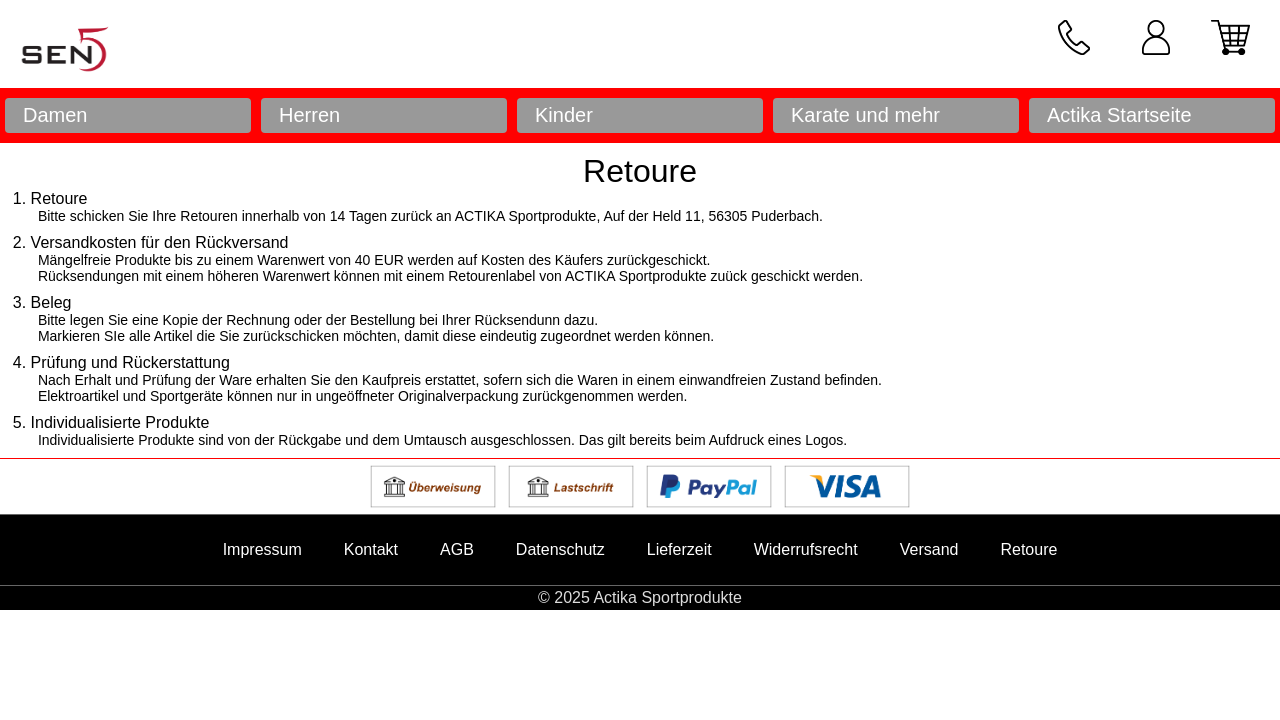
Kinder (564, 115)
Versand (929, 549)
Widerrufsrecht (806, 549)
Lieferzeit (679, 549)
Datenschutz (560, 549)
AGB (457, 549)
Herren (309, 115)
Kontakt (371, 549)
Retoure (1028, 549)
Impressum (262, 549)
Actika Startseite (1119, 115)
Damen (55, 115)
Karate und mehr (865, 115)
